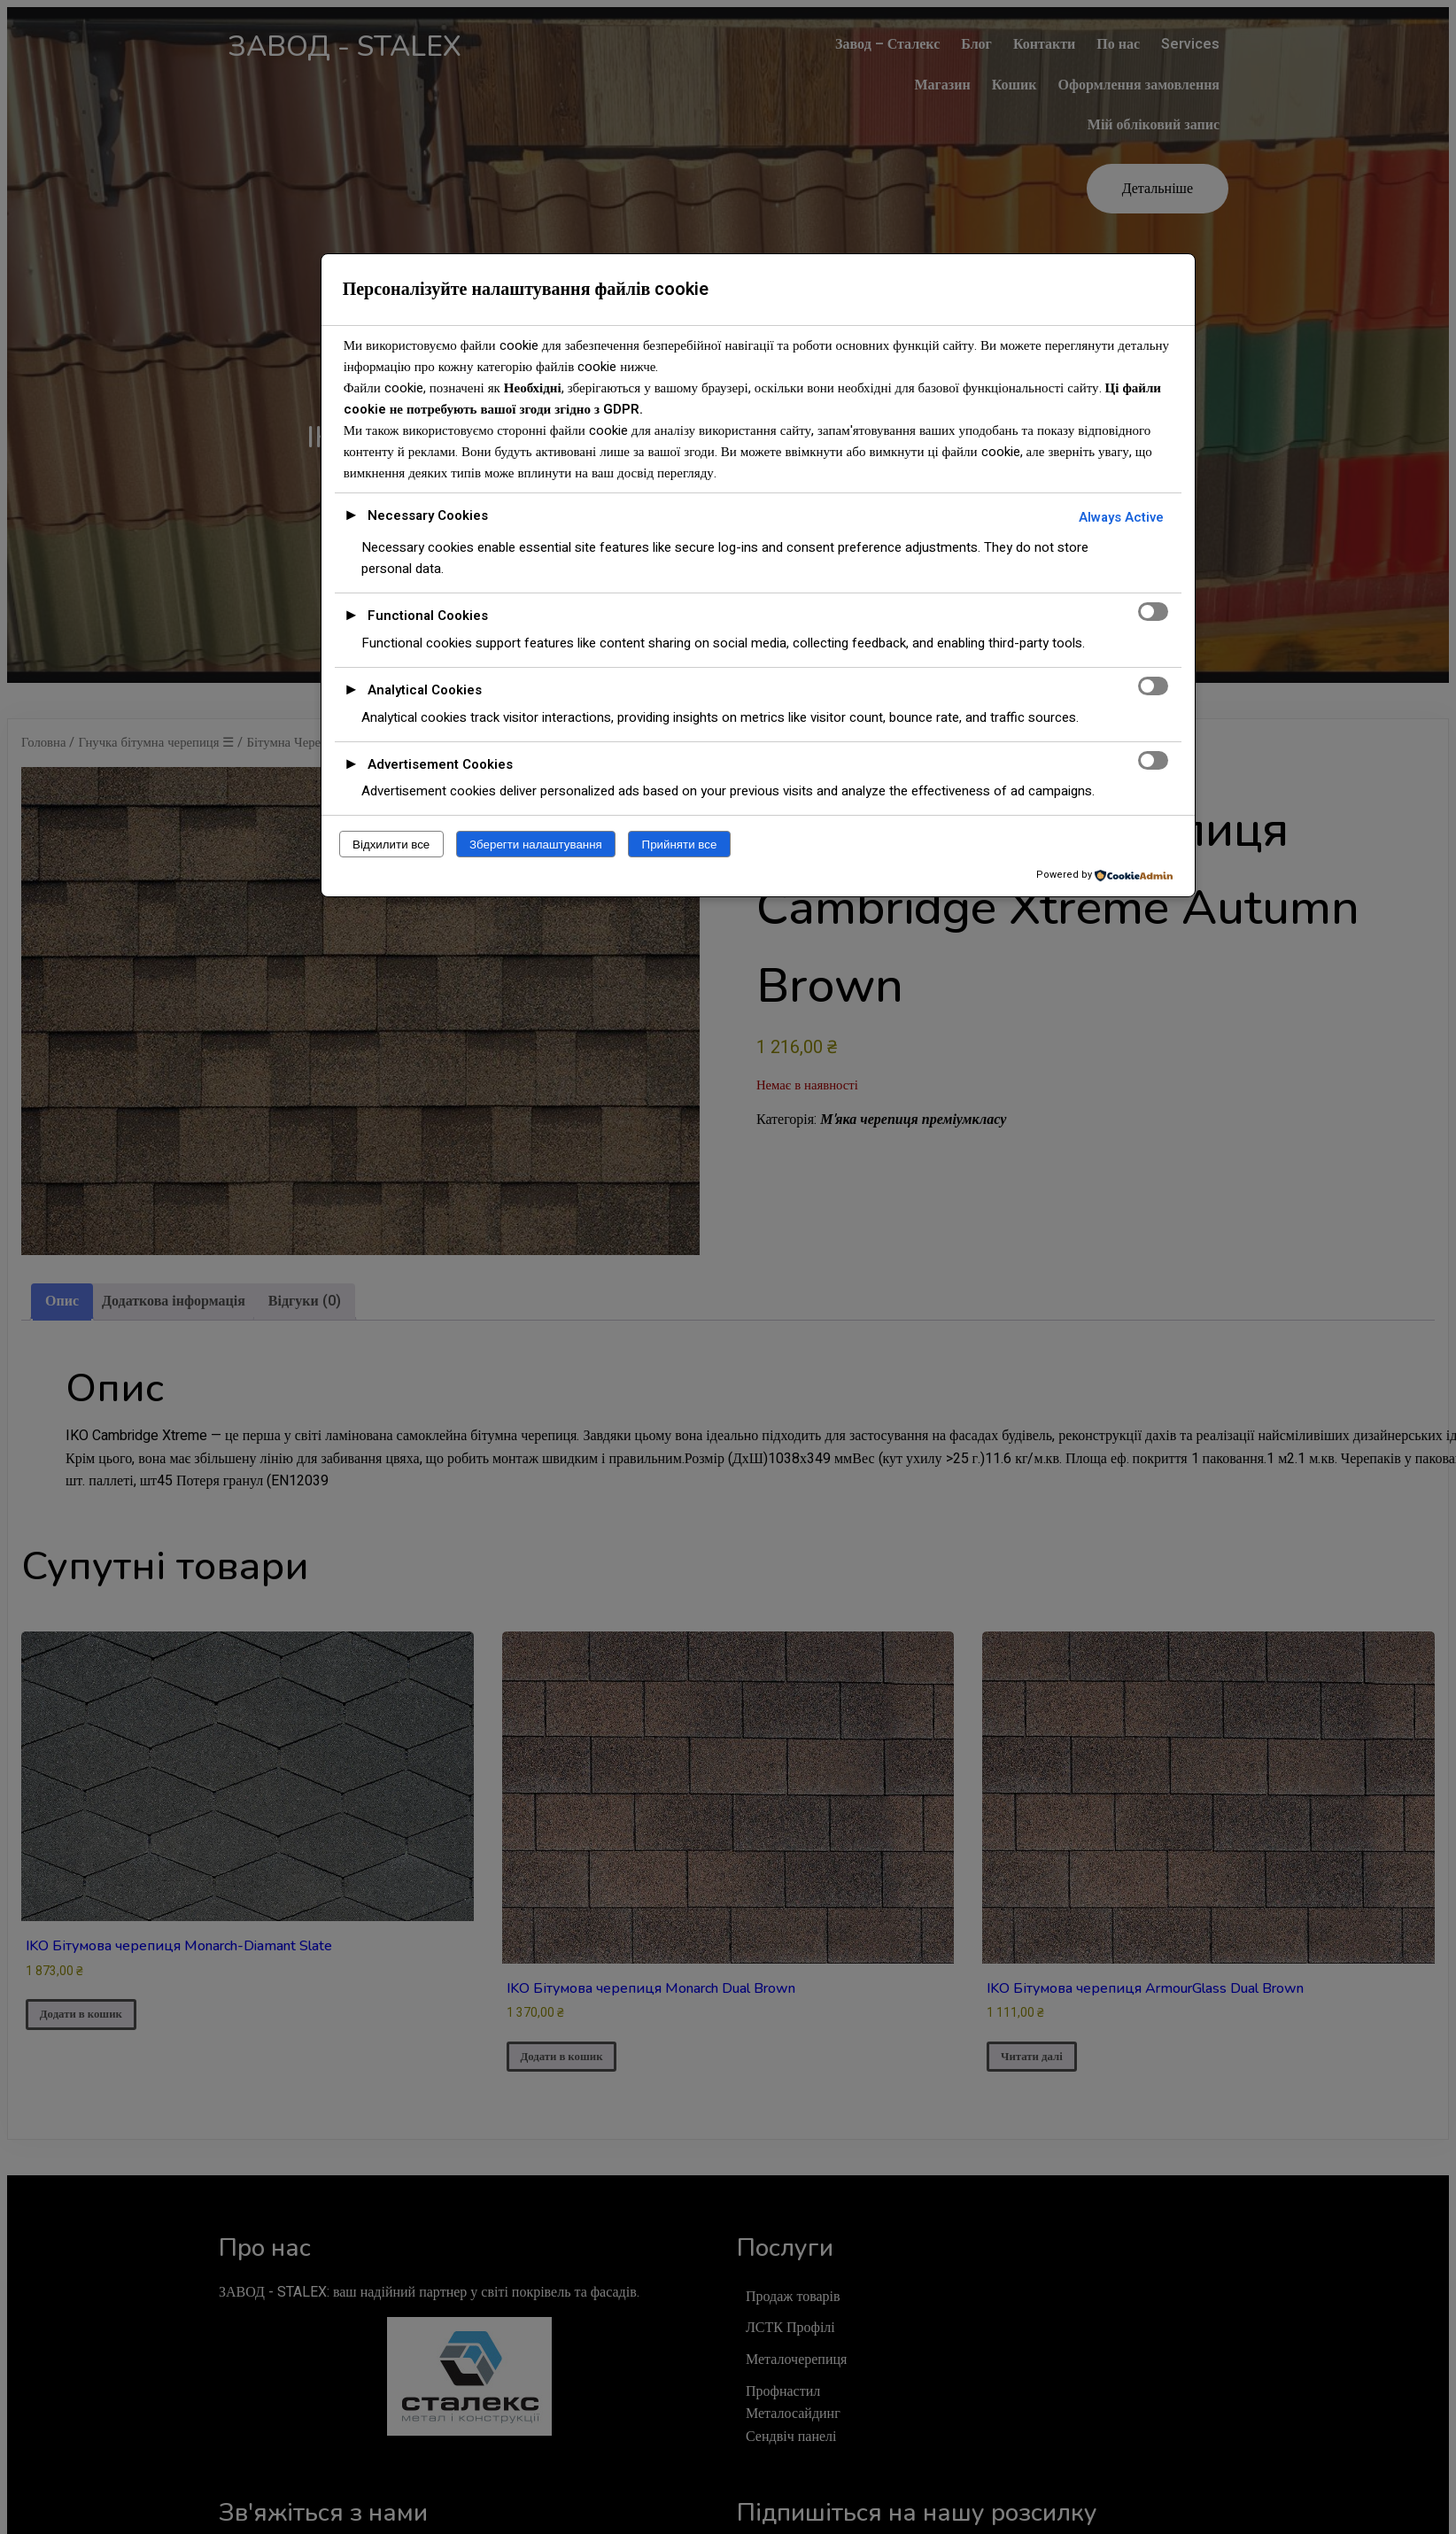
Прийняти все (679, 844)
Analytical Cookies (425, 690)
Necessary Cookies (428, 515)
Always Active (1121, 517)
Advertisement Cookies (440, 764)
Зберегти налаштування (535, 844)
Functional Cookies (428, 615)
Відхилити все (391, 844)
